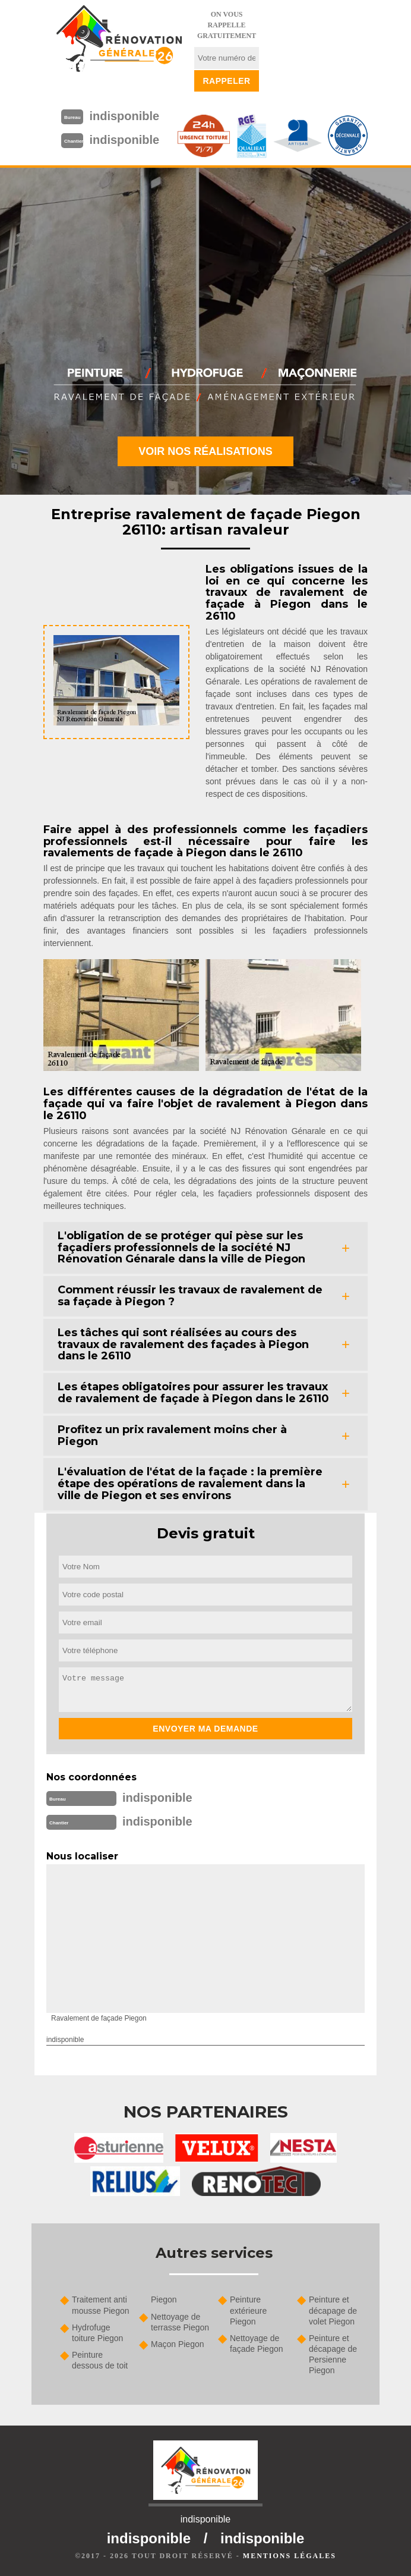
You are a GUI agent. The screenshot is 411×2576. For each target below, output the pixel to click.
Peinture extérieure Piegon (248, 2310)
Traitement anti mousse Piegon (100, 2305)
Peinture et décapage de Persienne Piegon (333, 2354)
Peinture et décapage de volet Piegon (333, 2310)
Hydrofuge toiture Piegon (97, 2333)
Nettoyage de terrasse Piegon (180, 2322)
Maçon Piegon (177, 2344)
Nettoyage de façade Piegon (256, 2343)
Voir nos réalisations (205, 451)
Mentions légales (289, 2556)
